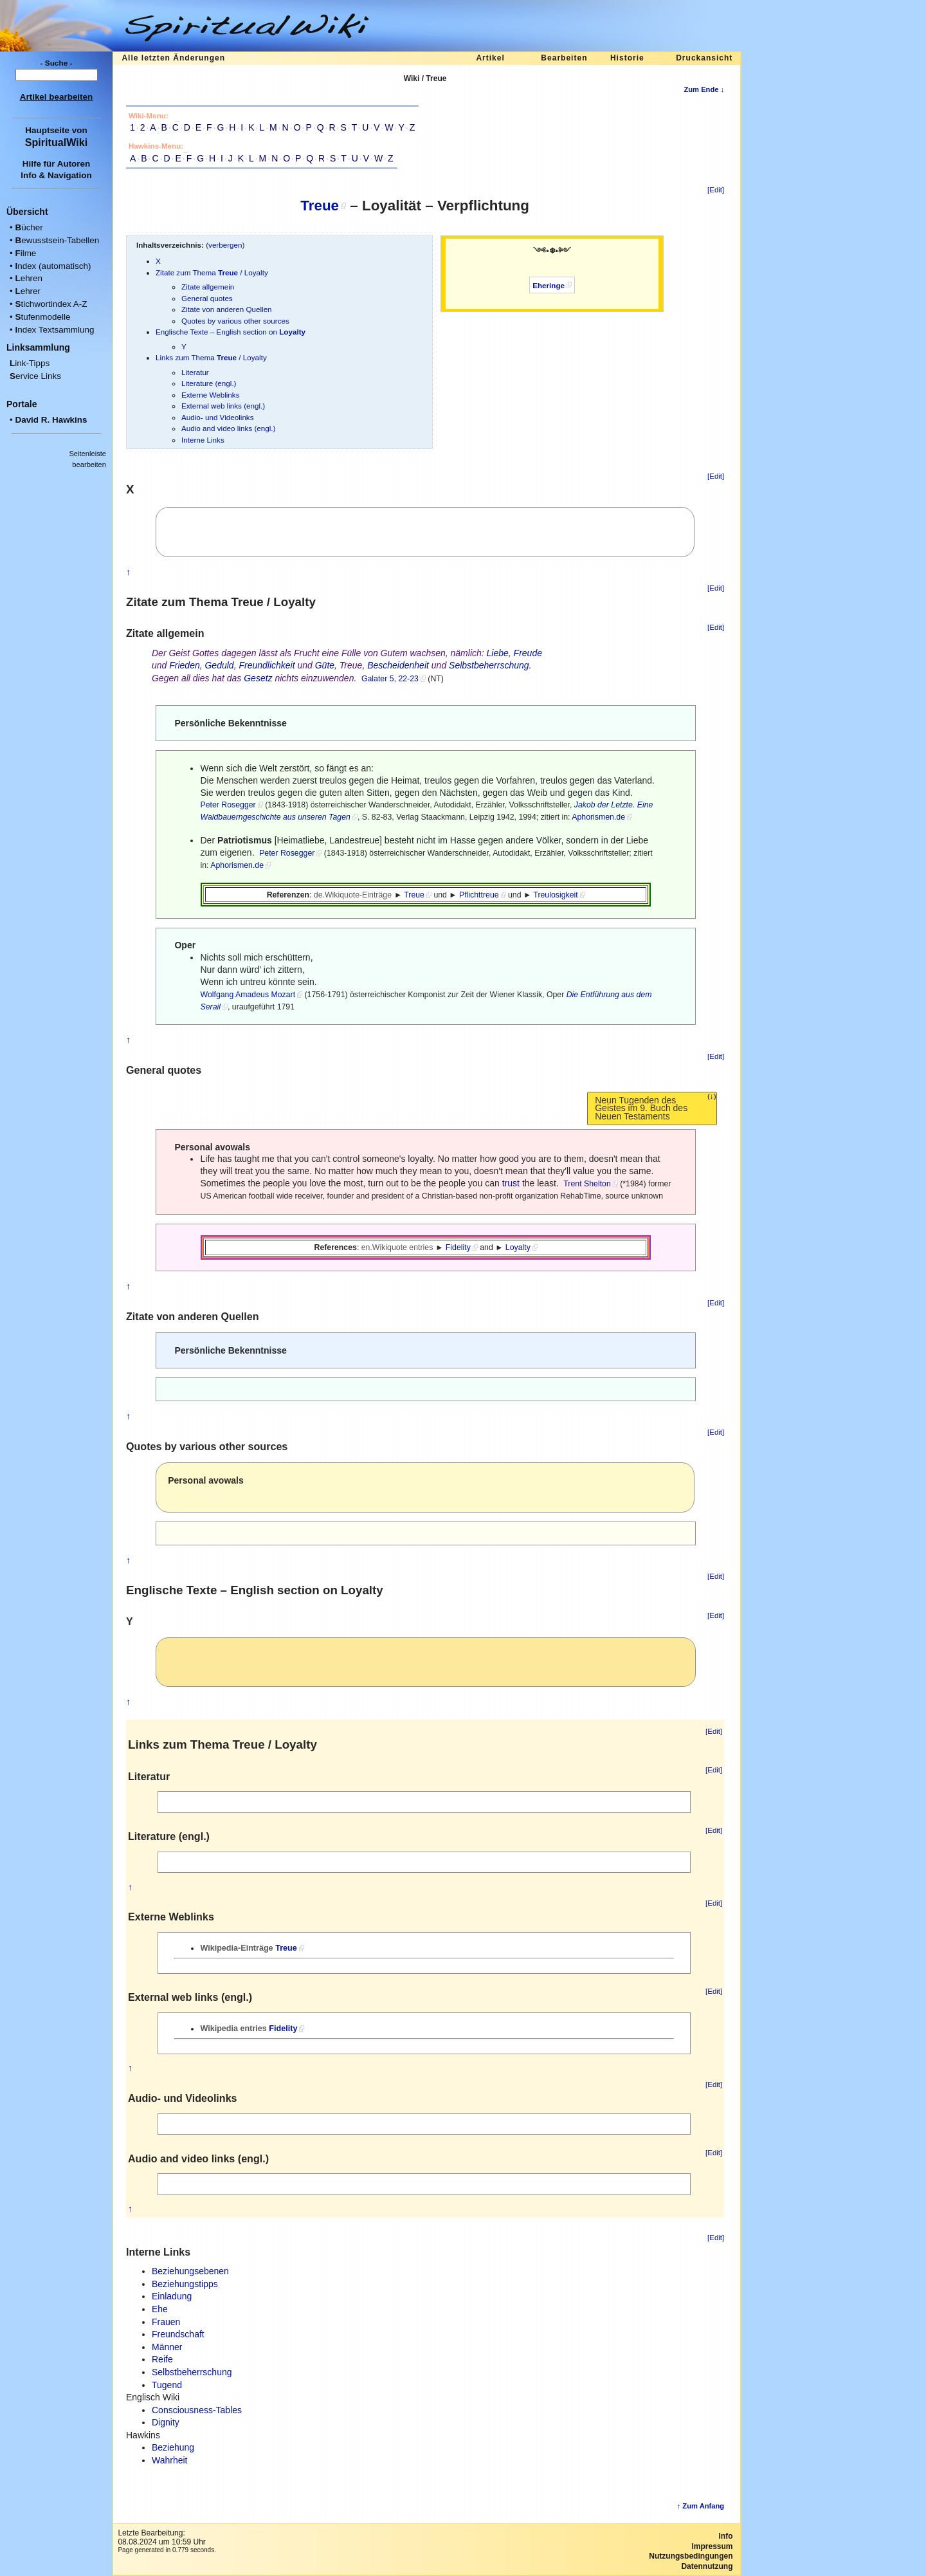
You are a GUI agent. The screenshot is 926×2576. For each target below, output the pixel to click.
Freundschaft (178, 2334)
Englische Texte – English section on (230, 331)
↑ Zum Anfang (701, 2506)
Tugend (167, 2385)
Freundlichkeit (267, 665)
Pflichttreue (479, 894)
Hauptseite (47, 130)
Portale (21, 404)
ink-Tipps (30, 363)
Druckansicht (704, 57)
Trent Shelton (586, 1183)
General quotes (207, 298)
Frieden (184, 665)
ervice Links (35, 376)
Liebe (498, 653)
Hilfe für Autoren (57, 164)
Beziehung (173, 2447)
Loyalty (518, 1247)
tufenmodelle (42, 317)
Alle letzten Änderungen (173, 57)
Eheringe (548, 285)
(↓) (711, 1096)
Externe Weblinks (210, 395)
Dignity (165, 2422)
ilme (25, 253)
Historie (627, 57)
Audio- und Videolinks (217, 417)
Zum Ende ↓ (704, 89)
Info (726, 2536)
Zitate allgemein (207, 286)
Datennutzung (706, 2566)
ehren (28, 278)
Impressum (711, 2546)
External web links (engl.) (223, 405)
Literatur (195, 372)
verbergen (225, 245)
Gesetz (258, 678)
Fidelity (458, 1247)
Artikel (490, 57)
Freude (528, 653)
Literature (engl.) (209, 383)
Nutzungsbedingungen (690, 2556)
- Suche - (57, 63)
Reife (162, 2359)
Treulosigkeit (555, 894)
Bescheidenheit (398, 665)
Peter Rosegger (227, 804)
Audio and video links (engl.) (228, 428)
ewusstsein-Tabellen (57, 240)
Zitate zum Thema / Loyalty (212, 272)
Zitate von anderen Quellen (226, 309)
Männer (167, 2347)
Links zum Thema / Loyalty (211, 357)
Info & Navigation (56, 175)
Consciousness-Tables (197, 2410)
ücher (28, 227)
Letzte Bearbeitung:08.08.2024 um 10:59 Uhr (161, 2537)
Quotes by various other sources (235, 321)
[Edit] (715, 190)
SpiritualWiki (56, 142)
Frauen (166, 2322)
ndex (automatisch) (53, 266)
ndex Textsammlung (54, 330)
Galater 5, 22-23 (390, 678)
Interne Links (202, 440)
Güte (324, 665)
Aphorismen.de (598, 817)
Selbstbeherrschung (489, 665)
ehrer (28, 291)
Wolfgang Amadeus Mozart (247, 994)
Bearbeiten (564, 57)
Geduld (218, 665)
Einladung (172, 2296)
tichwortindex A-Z (51, 304)
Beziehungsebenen (190, 2271)
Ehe (160, 2309)
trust (511, 1183)
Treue (319, 206)
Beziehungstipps (185, 2284)
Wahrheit (170, 2460)
